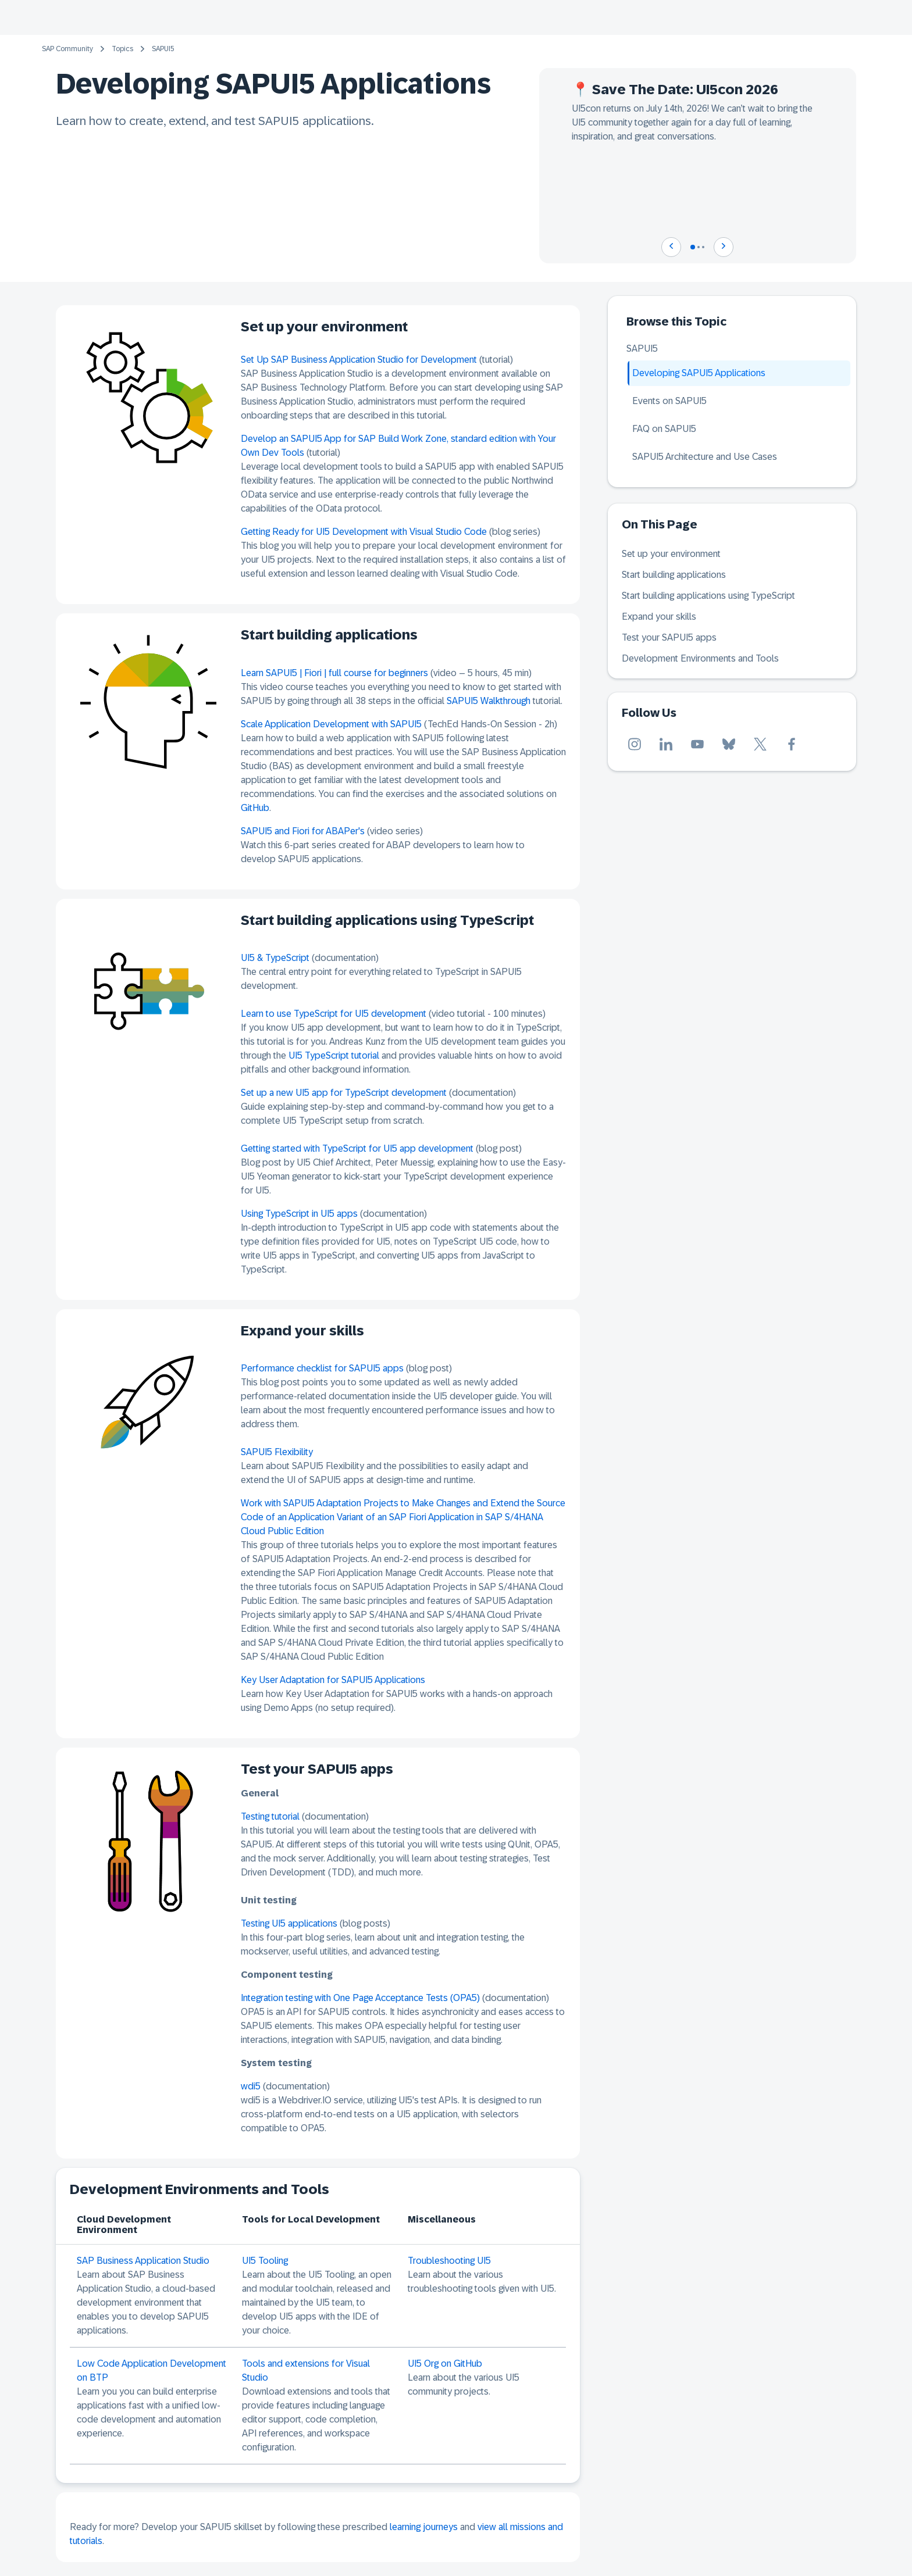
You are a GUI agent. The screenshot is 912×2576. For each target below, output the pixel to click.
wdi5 (251, 2086)
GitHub (255, 808)
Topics (122, 49)
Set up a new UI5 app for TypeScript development (344, 1093)
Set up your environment (671, 554)
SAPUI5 (163, 49)
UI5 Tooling (265, 2261)
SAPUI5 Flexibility (277, 1452)
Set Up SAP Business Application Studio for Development (359, 360)
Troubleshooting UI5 (449, 2261)
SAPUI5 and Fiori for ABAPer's (303, 831)
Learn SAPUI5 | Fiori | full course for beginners (334, 673)
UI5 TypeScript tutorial (333, 1055)
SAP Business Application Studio (143, 2261)
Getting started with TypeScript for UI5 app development (357, 1148)
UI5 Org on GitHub (445, 2363)
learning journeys (424, 2527)
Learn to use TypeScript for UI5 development (333, 1014)
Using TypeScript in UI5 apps (299, 1214)
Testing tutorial (270, 1816)
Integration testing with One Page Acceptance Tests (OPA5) (360, 1998)
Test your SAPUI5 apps (669, 637)
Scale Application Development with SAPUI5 (331, 724)
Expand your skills (659, 616)
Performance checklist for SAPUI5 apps (322, 1368)
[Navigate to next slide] (723, 247)
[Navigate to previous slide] (671, 247)
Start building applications (674, 575)
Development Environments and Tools (700, 658)
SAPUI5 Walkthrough (488, 701)
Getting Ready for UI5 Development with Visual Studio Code (364, 532)
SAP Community (67, 49)
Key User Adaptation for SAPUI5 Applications (333, 1680)
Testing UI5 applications (290, 1923)
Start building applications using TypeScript (708, 596)
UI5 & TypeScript (275, 958)
